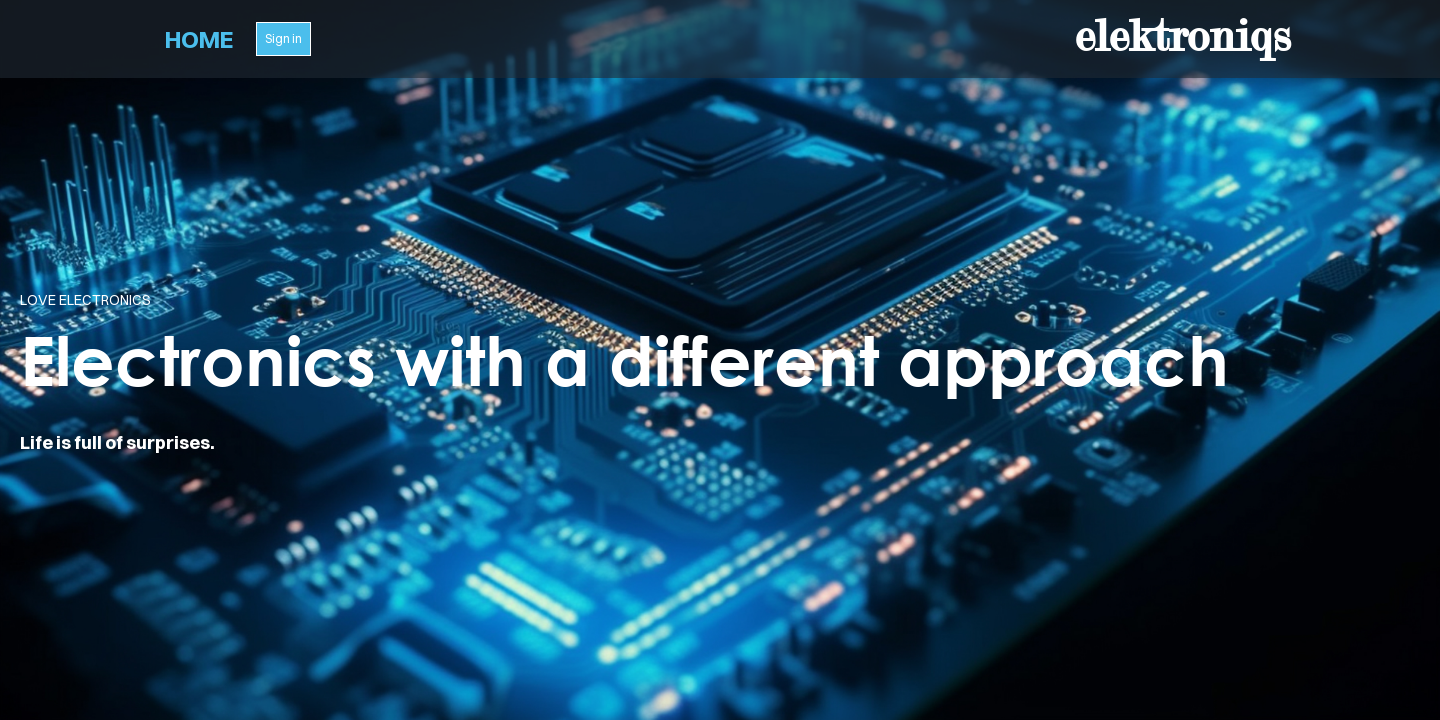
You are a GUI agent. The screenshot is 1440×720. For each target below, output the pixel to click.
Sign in (283, 38)
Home (199, 39)
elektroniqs (1182, 36)
